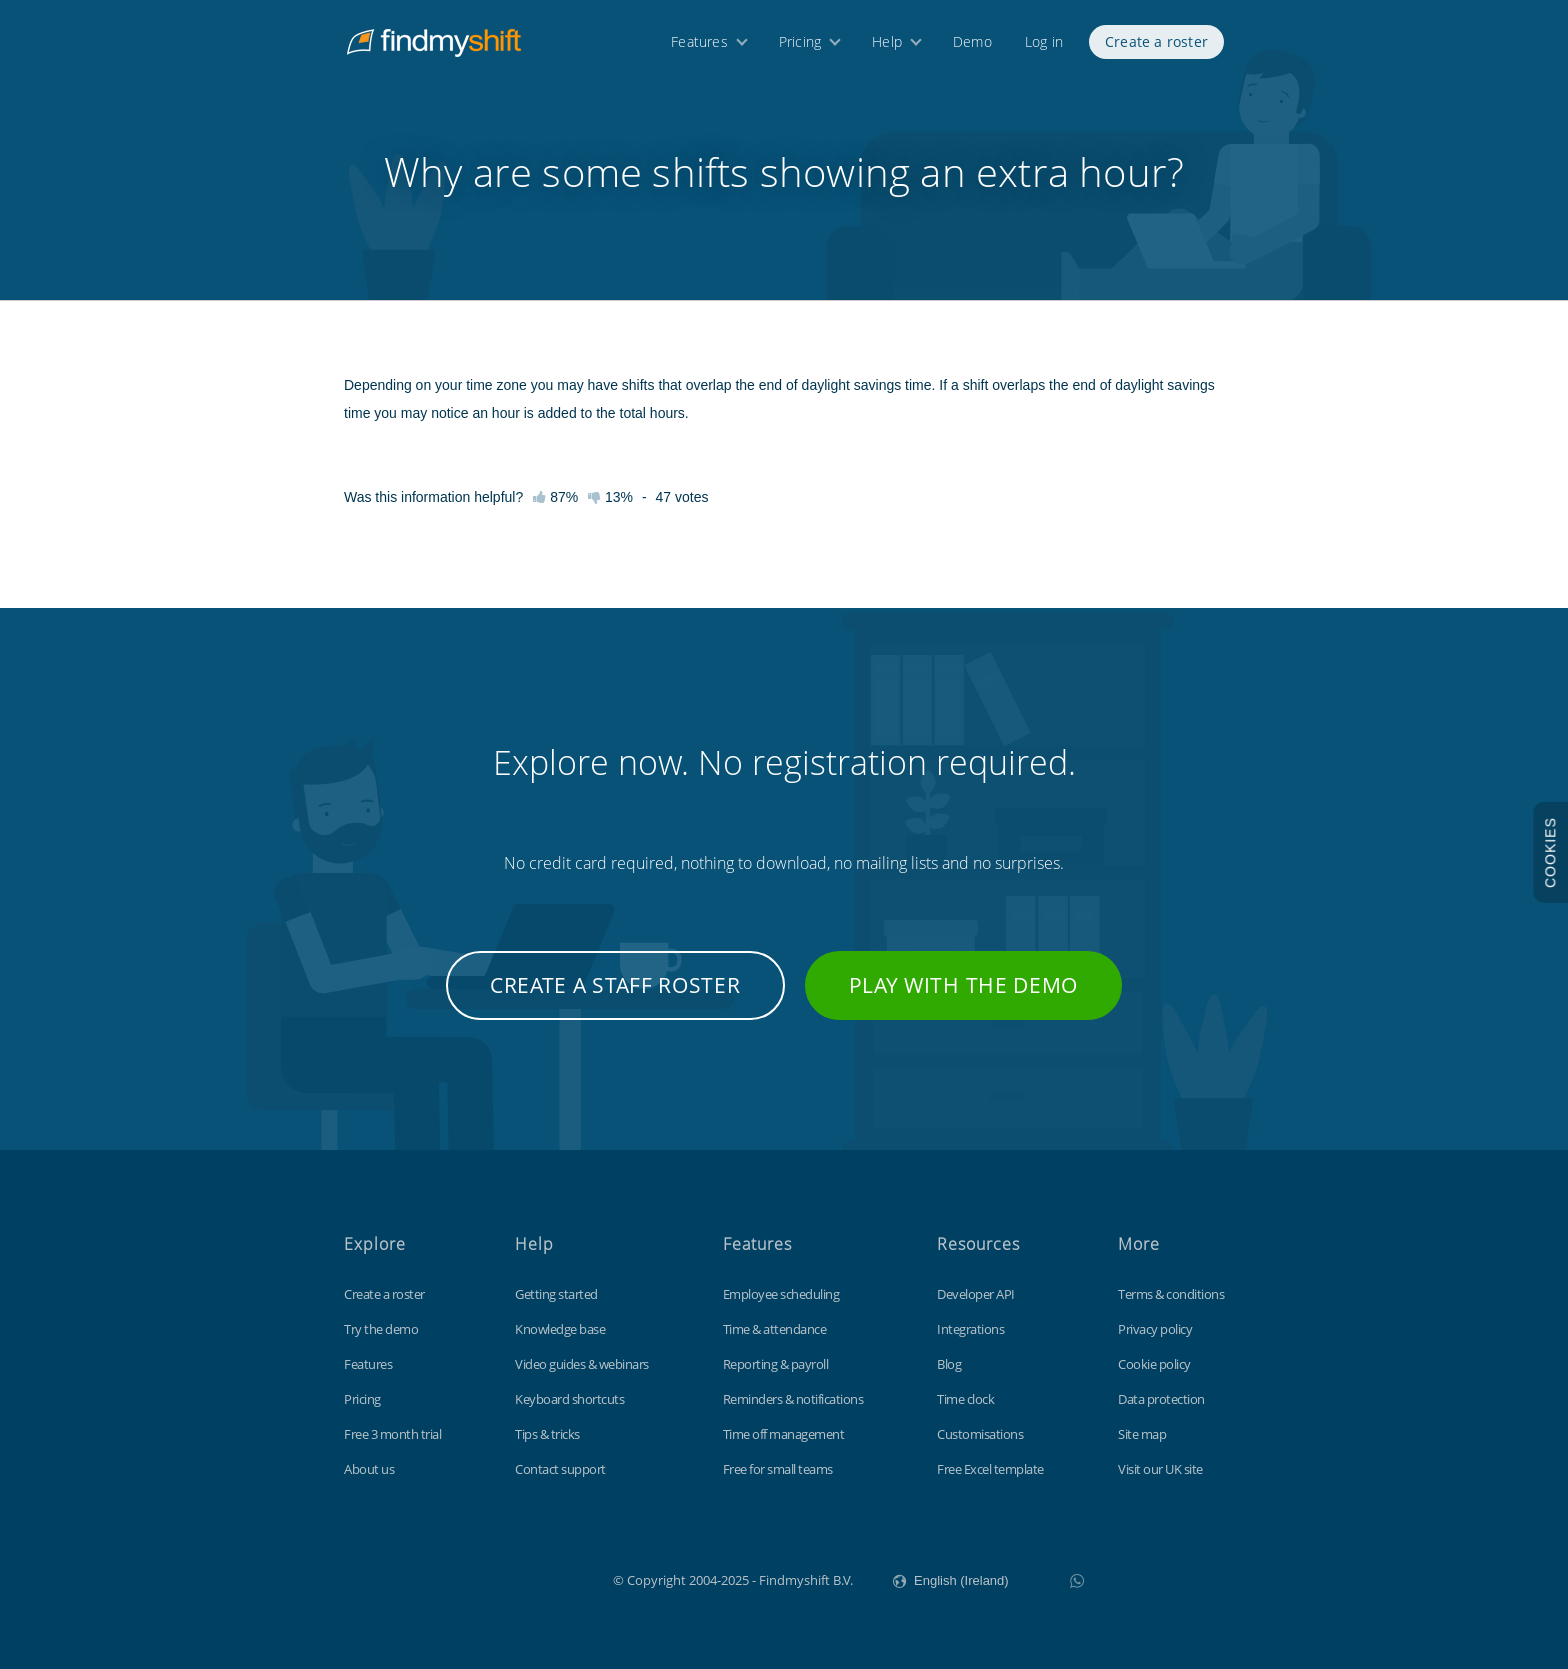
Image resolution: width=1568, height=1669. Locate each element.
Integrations (970, 1329)
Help (887, 47)
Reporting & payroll (776, 1364)
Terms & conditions (1171, 1294)
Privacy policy (1155, 1329)
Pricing (800, 47)
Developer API (976, 1294)
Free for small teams (778, 1469)
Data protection (1161, 1399)
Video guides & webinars (582, 1364)
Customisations (980, 1434)
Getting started (556, 1294)
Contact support (560, 1469)
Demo (972, 47)
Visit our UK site (1160, 1469)
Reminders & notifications (793, 1399)
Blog (949, 1364)
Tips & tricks (547, 1434)
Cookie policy (1154, 1364)
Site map (1142, 1434)
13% (610, 497)
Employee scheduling (781, 1294)
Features (699, 47)
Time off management (784, 1434)
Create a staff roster (615, 985)
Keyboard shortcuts (569, 1399)
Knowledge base (560, 1329)
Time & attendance (775, 1329)
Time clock (965, 1399)
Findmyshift (512, 1578)
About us (369, 1469)
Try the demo (381, 1329)
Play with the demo (964, 985)
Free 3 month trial (392, 1434)
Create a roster (1156, 47)
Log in (1044, 47)
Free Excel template (990, 1469)
